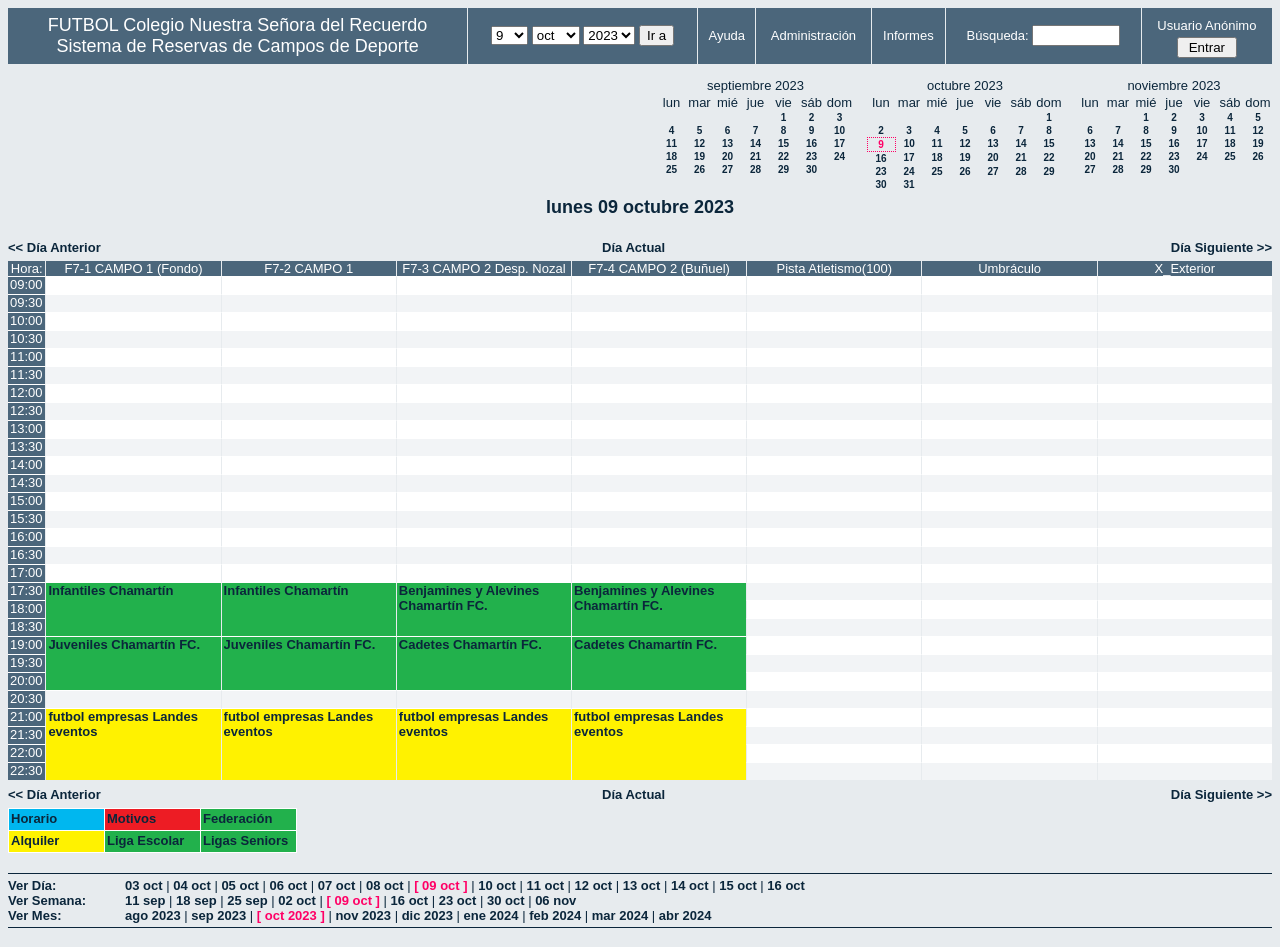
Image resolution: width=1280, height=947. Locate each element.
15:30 (26, 518)
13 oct (642, 885)
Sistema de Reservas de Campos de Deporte (238, 46)
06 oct (289, 885)
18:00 (26, 608)
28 (755, 169)
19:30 (26, 662)
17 (839, 143)
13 (727, 143)
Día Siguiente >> (1221, 247)
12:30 (26, 410)
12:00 (26, 392)
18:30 (26, 626)
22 (783, 156)
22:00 (26, 752)
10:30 (26, 338)
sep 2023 (218, 915)
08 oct (385, 885)
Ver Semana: (47, 900)
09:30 (26, 302)
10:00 (26, 320)
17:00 (26, 572)
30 (811, 169)
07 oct (337, 885)
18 (671, 156)
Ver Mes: (34, 915)
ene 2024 (491, 915)
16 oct (786, 885)
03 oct (144, 885)
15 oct (738, 885)
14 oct (690, 885)
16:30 (26, 554)
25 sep (247, 900)
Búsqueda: (998, 35)
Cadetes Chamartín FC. (470, 644)
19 (699, 156)
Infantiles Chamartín (110, 590)
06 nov (555, 900)
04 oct (192, 885)
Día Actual (633, 247)
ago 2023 (153, 915)
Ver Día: (32, 885)
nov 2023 (363, 915)
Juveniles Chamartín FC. (124, 644)
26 (699, 169)
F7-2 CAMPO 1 (308, 268)
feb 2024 (555, 915)
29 (783, 169)
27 (727, 169)
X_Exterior (1184, 268)
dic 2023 (427, 915)
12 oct (594, 885)
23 (811, 156)
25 (671, 169)
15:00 (26, 500)
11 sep (145, 900)
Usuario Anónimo (1206, 25)
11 (671, 143)
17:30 (26, 590)
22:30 (26, 770)
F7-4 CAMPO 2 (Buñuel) (659, 268)
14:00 (26, 464)
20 (727, 156)
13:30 (26, 446)
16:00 (26, 536)
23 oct (458, 900)
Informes (908, 35)
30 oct (506, 900)
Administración (813, 35)
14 (755, 143)
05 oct (240, 885)
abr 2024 (685, 915)
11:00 (26, 356)
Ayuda (726, 35)
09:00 (26, 284)
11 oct (545, 885)
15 (783, 143)
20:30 (26, 698)
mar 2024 (620, 915)
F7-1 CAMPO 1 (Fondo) (133, 268)
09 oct (441, 885)
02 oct (297, 900)
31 (908, 184)
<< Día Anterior (54, 247)
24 (839, 156)
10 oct (497, 885)
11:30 (26, 374)
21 (755, 156)
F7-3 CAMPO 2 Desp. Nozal (483, 268)
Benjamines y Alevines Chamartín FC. (469, 598)
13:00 (26, 428)
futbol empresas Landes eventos (123, 724)
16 (811, 143)
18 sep (196, 900)
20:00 (26, 680)
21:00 (26, 716)
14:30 (26, 482)
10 (839, 130)
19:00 (26, 644)
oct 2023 (291, 915)
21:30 (26, 734)
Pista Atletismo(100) (835, 268)
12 (699, 143)
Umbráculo (1009, 268)
